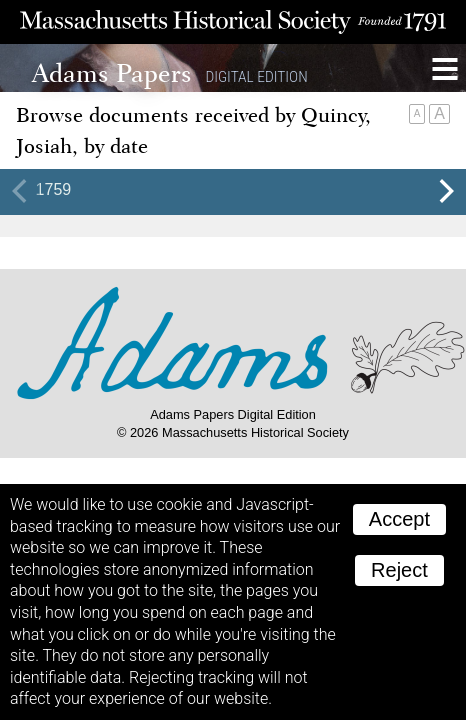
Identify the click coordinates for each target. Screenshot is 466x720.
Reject (399, 570)
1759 (54, 189)
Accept (399, 519)
